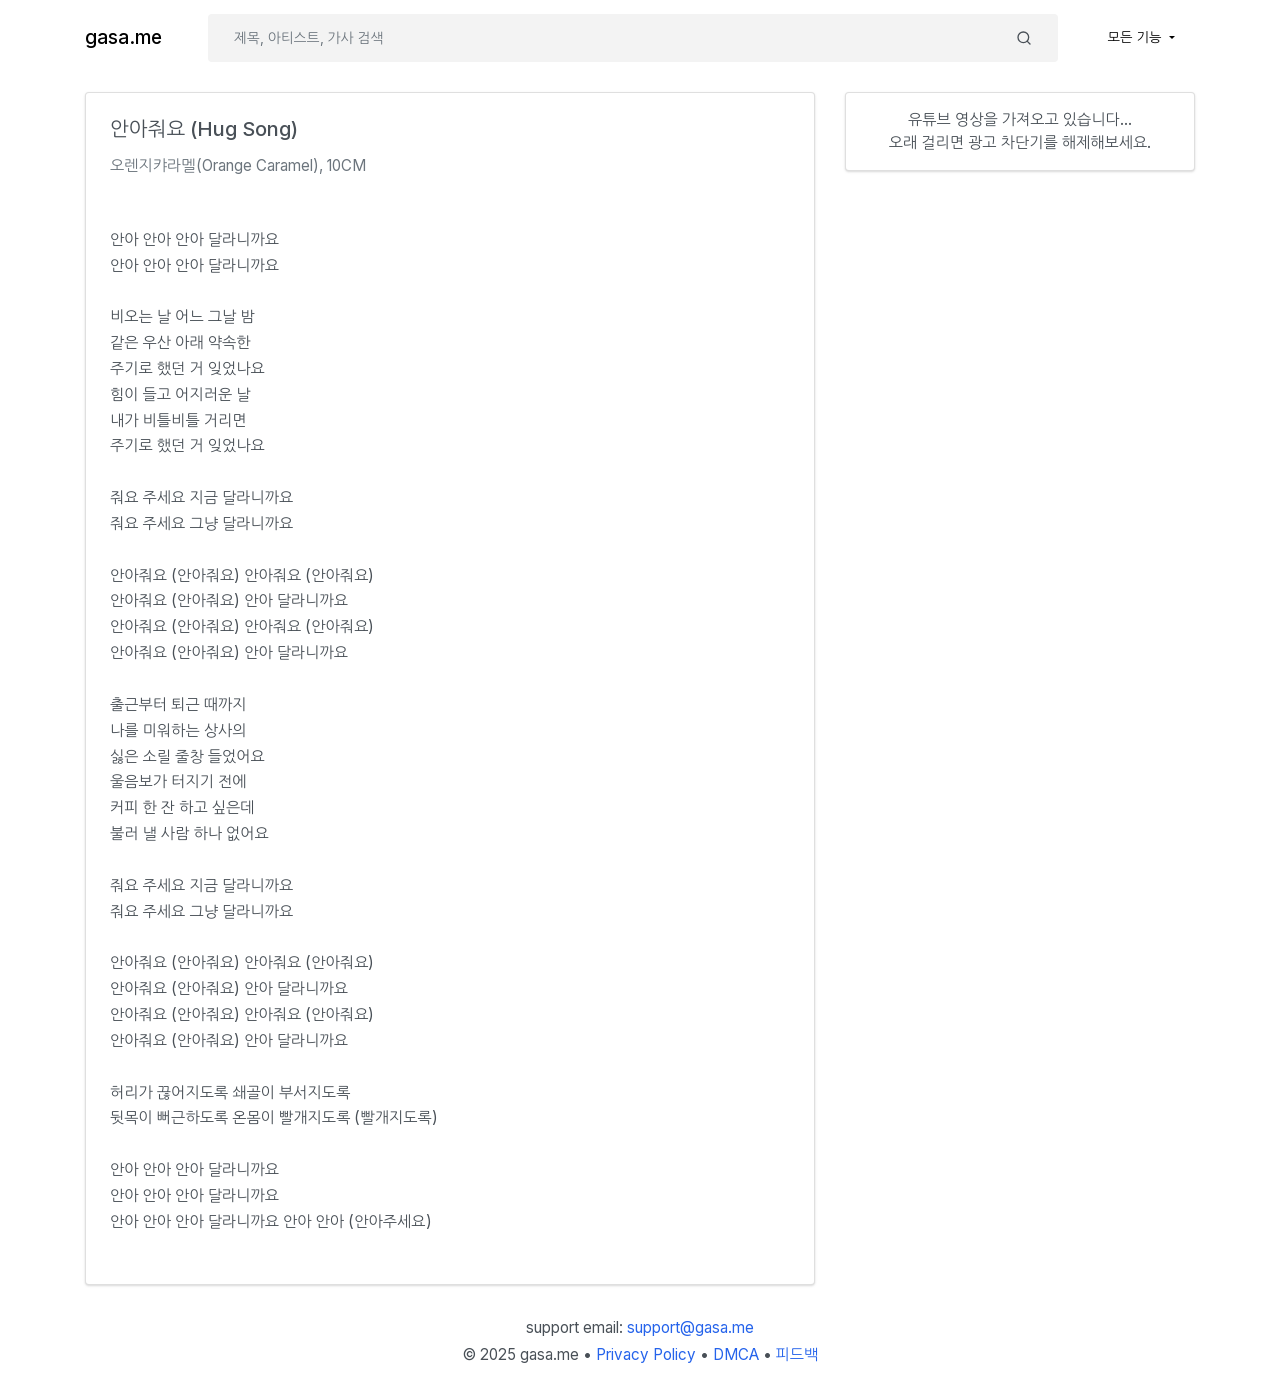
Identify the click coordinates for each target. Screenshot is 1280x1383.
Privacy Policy (646, 1354)
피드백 (797, 1354)
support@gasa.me (690, 1327)
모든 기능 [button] (1137, 37)
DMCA (736, 1354)
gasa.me (123, 37)
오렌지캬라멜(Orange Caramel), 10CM (238, 165)
